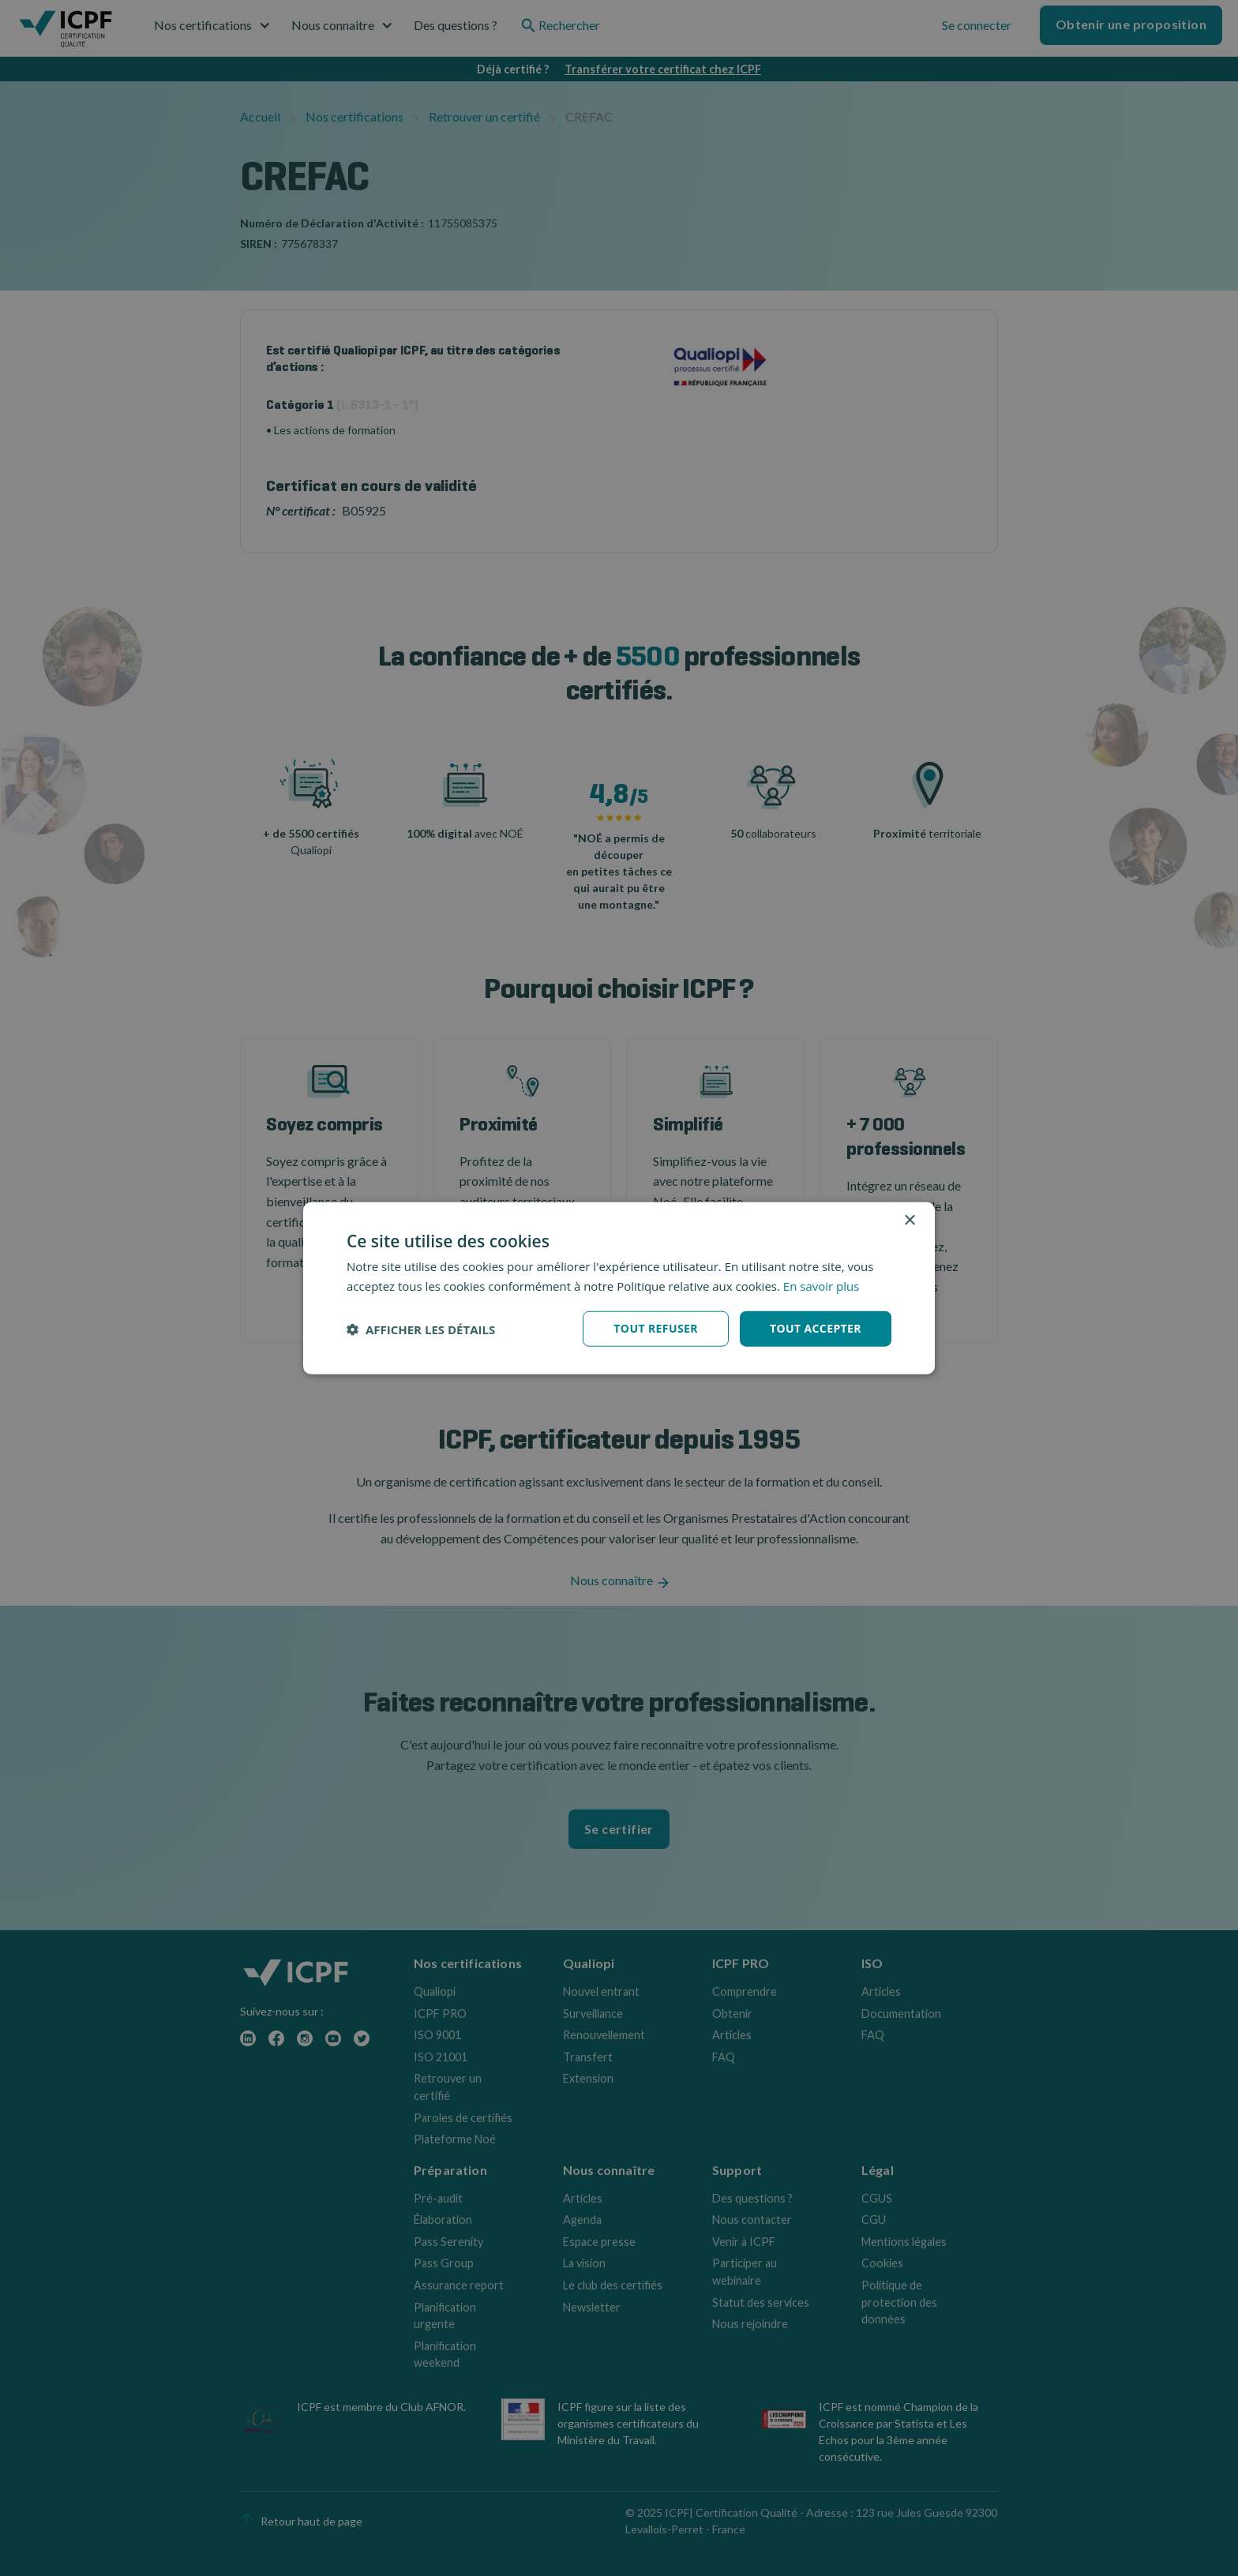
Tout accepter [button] (815, 1328)
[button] (421, 1329)
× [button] (909, 1220)
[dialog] (619, 1288)
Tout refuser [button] (655, 1328)
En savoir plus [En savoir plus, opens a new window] (821, 1285)
